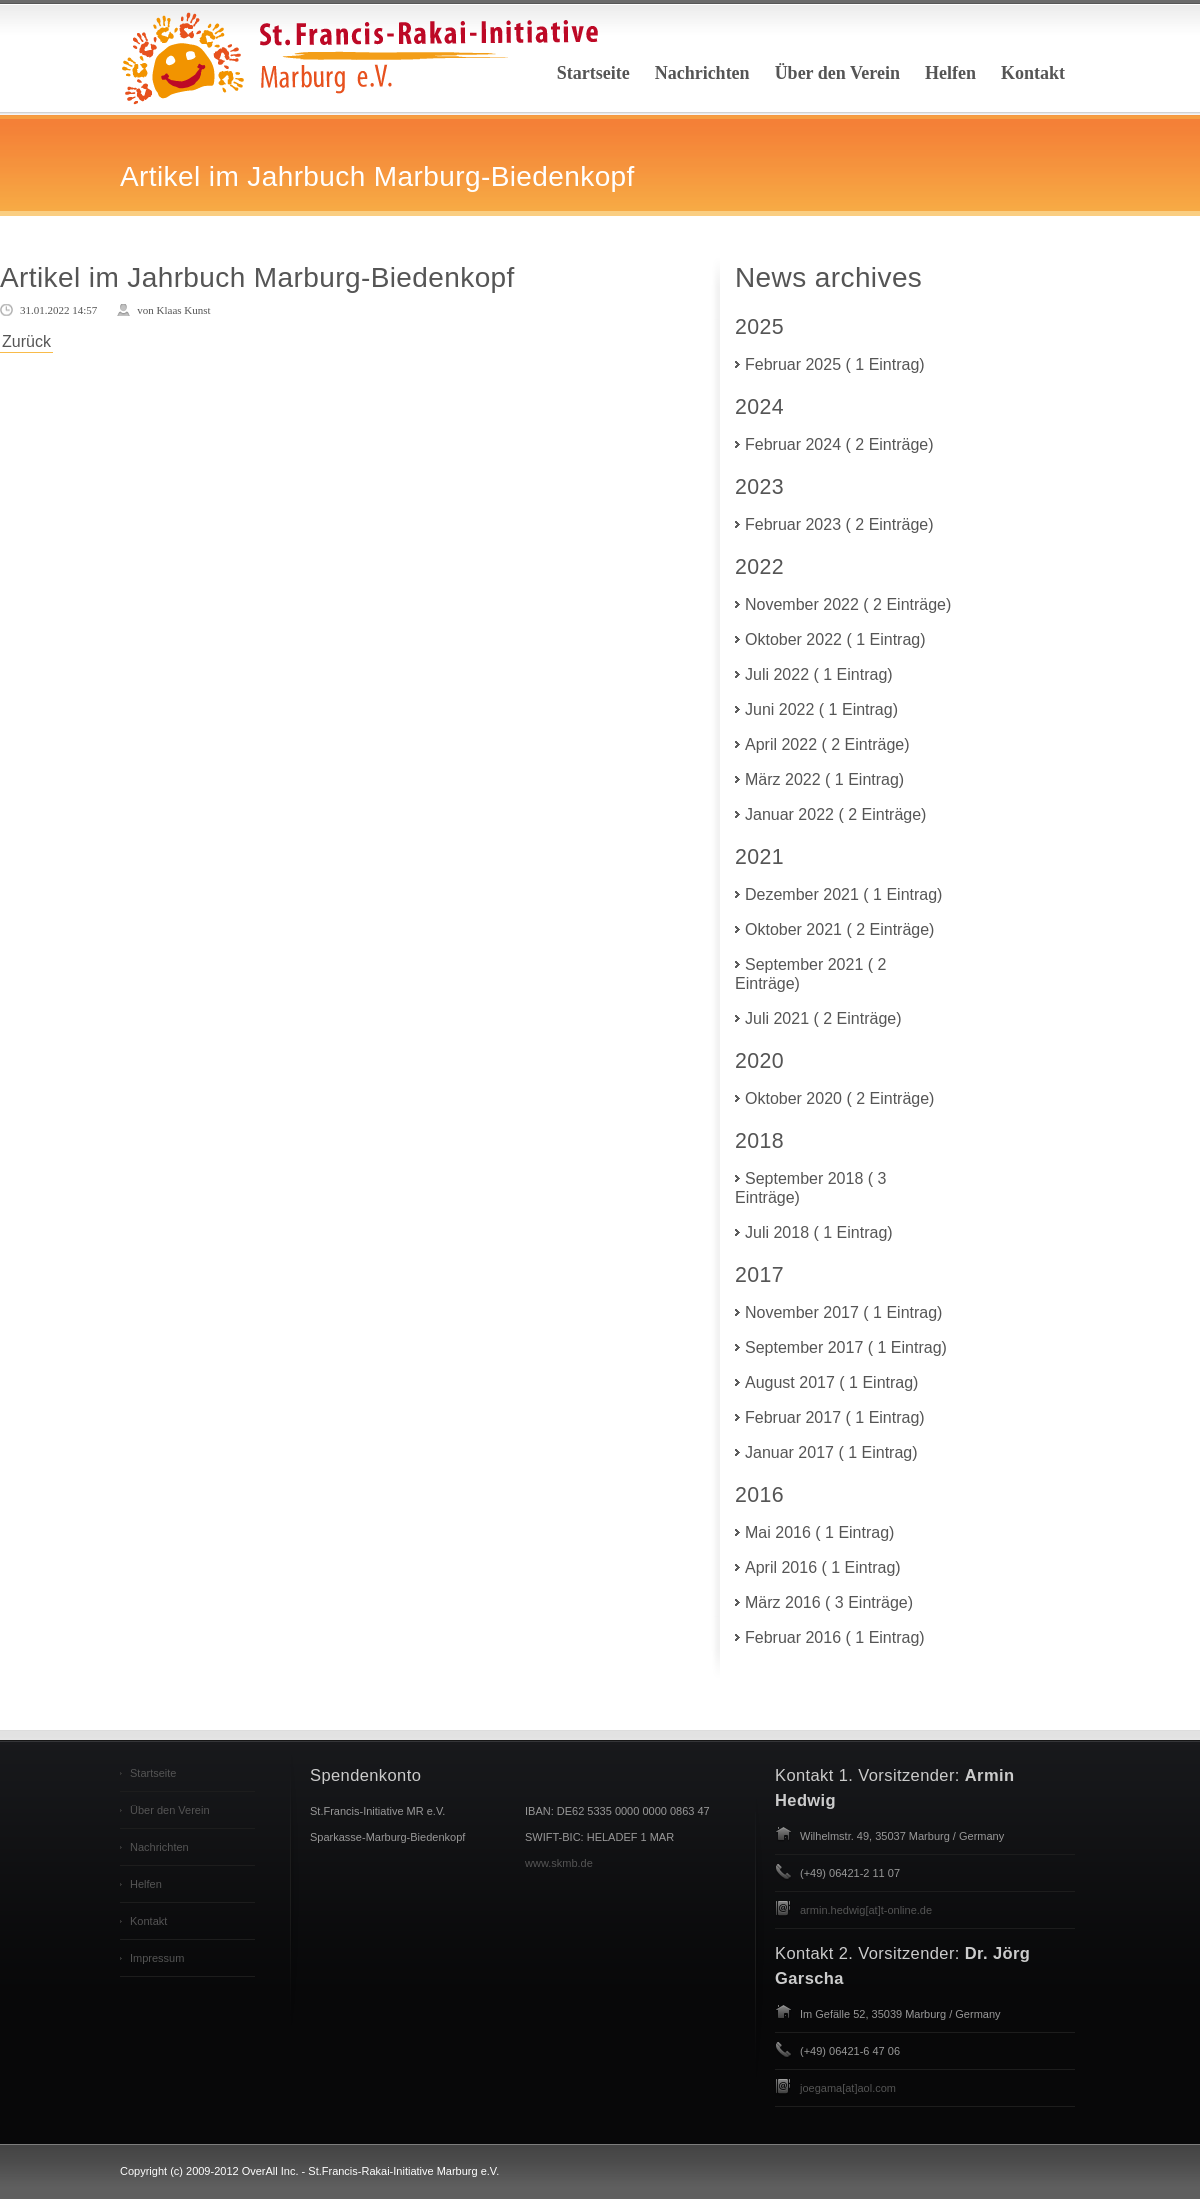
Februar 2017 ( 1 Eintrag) (835, 1417)
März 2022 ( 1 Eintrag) (824, 779)
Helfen (950, 73)
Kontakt (1033, 73)
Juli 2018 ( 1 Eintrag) (819, 1232)
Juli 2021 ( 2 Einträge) (823, 1018)
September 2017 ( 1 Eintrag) (846, 1347)
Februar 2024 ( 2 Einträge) (839, 444)
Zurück (26, 341)
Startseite (593, 73)
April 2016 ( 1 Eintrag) (823, 1567)
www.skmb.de (559, 1863)
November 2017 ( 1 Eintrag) (843, 1312)
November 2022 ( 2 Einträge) (848, 604)
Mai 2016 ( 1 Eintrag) (819, 1532)
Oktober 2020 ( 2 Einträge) (839, 1098)
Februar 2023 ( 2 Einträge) (839, 524)
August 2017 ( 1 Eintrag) (831, 1382)
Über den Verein (837, 73)
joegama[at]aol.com (848, 2088)
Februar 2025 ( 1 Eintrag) (835, 364)
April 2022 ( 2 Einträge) (827, 744)
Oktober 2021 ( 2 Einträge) (839, 929)
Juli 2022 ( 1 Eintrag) (819, 674)
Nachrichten (702, 73)
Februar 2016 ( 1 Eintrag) (835, 1637)
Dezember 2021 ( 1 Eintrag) (843, 894)
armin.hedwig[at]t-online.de (866, 1910)
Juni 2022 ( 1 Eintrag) (821, 709)
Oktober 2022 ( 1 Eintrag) (835, 639)
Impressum (157, 1958)
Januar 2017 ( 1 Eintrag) (831, 1452)
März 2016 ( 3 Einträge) (829, 1602)
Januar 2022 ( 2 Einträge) (835, 814)
